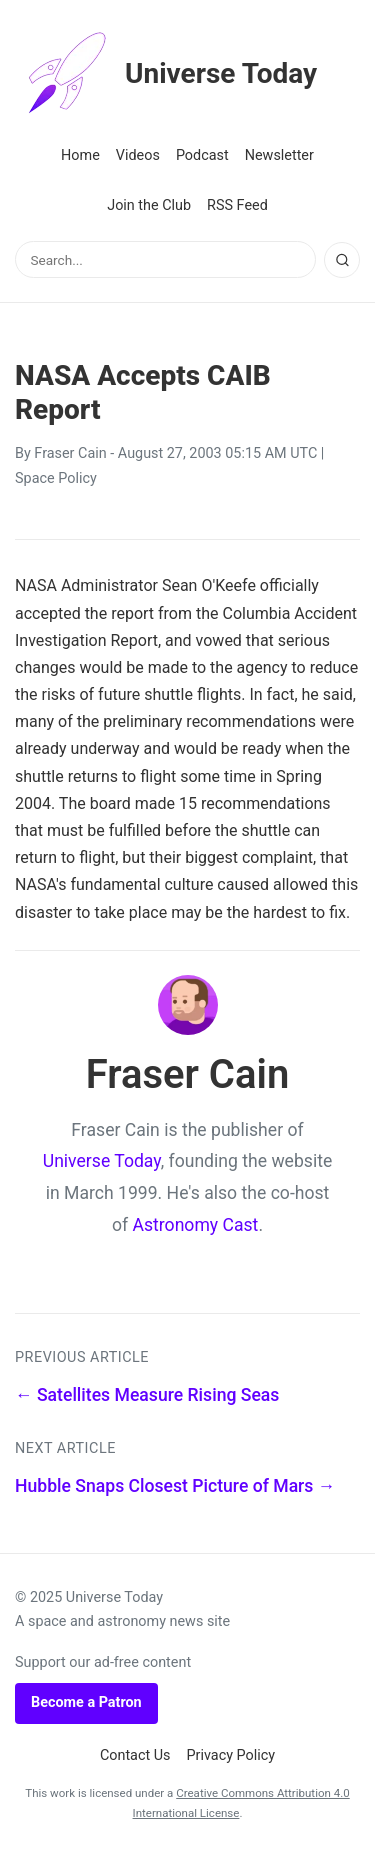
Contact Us (135, 1755)
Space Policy (56, 478)
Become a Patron (86, 1702)
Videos (138, 155)
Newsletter (279, 155)
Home (80, 155)
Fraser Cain (70, 453)
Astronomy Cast (196, 1225)
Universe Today (166, 74)
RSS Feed (237, 205)
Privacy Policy (231, 1755)
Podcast (202, 155)
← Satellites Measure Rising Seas (147, 1395)
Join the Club (149, 205)
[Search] (342, 260)
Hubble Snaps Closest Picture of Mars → (175, 1486)
